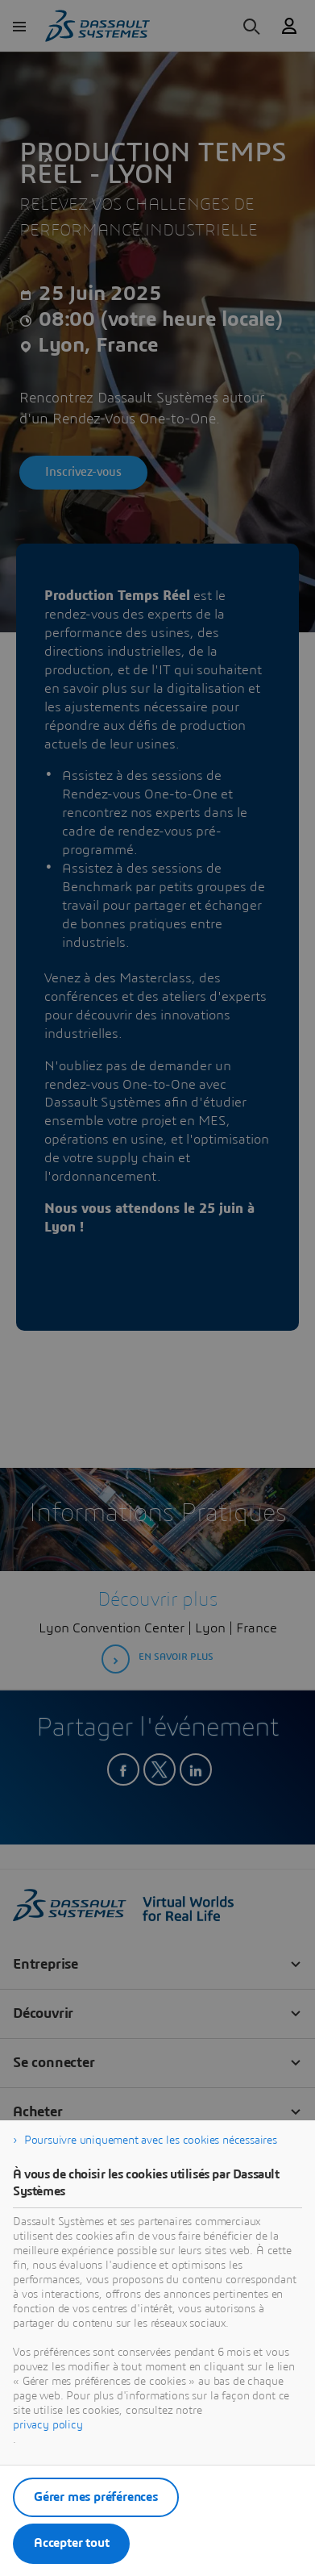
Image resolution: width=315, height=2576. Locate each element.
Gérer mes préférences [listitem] (96, 2497)
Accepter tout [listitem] (71, 2542)
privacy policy (48, 2425)
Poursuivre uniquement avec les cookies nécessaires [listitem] (150, 2140)
